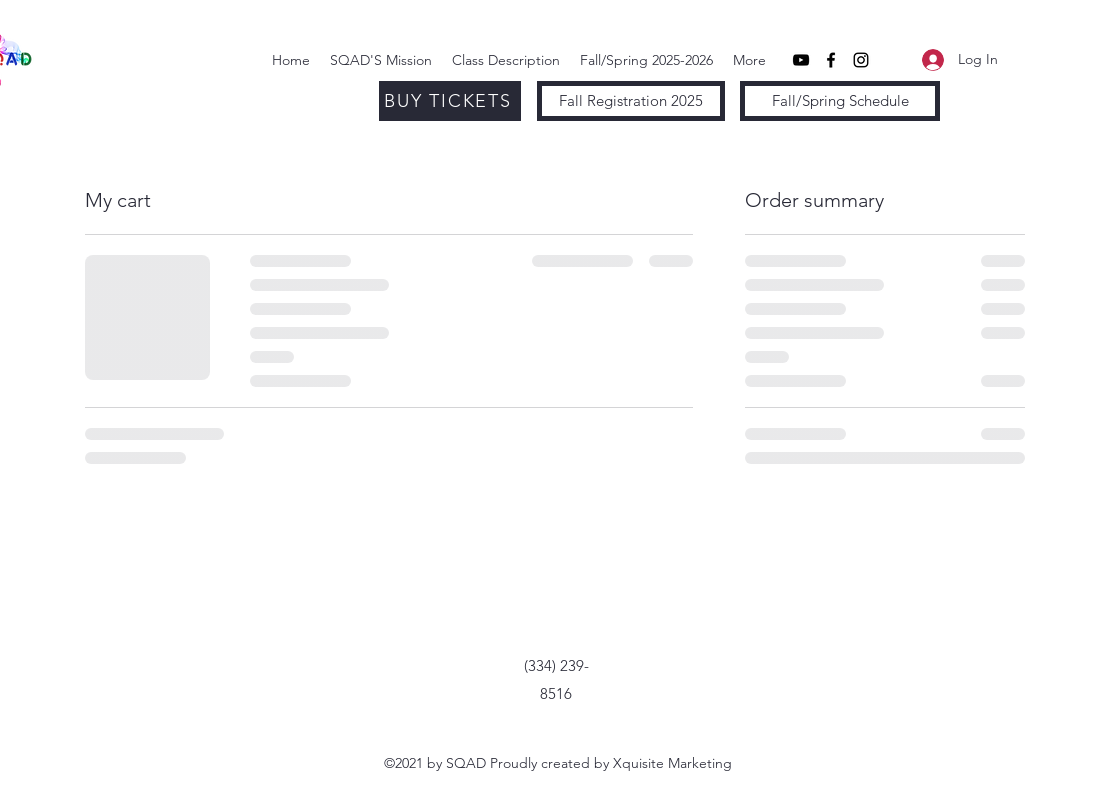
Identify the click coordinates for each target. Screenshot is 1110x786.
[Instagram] (861, 60)
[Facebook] (831, 60)
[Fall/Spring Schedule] (840, 101)
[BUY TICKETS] (450, 101)
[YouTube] (801, 60)
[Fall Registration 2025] (631, 101)
